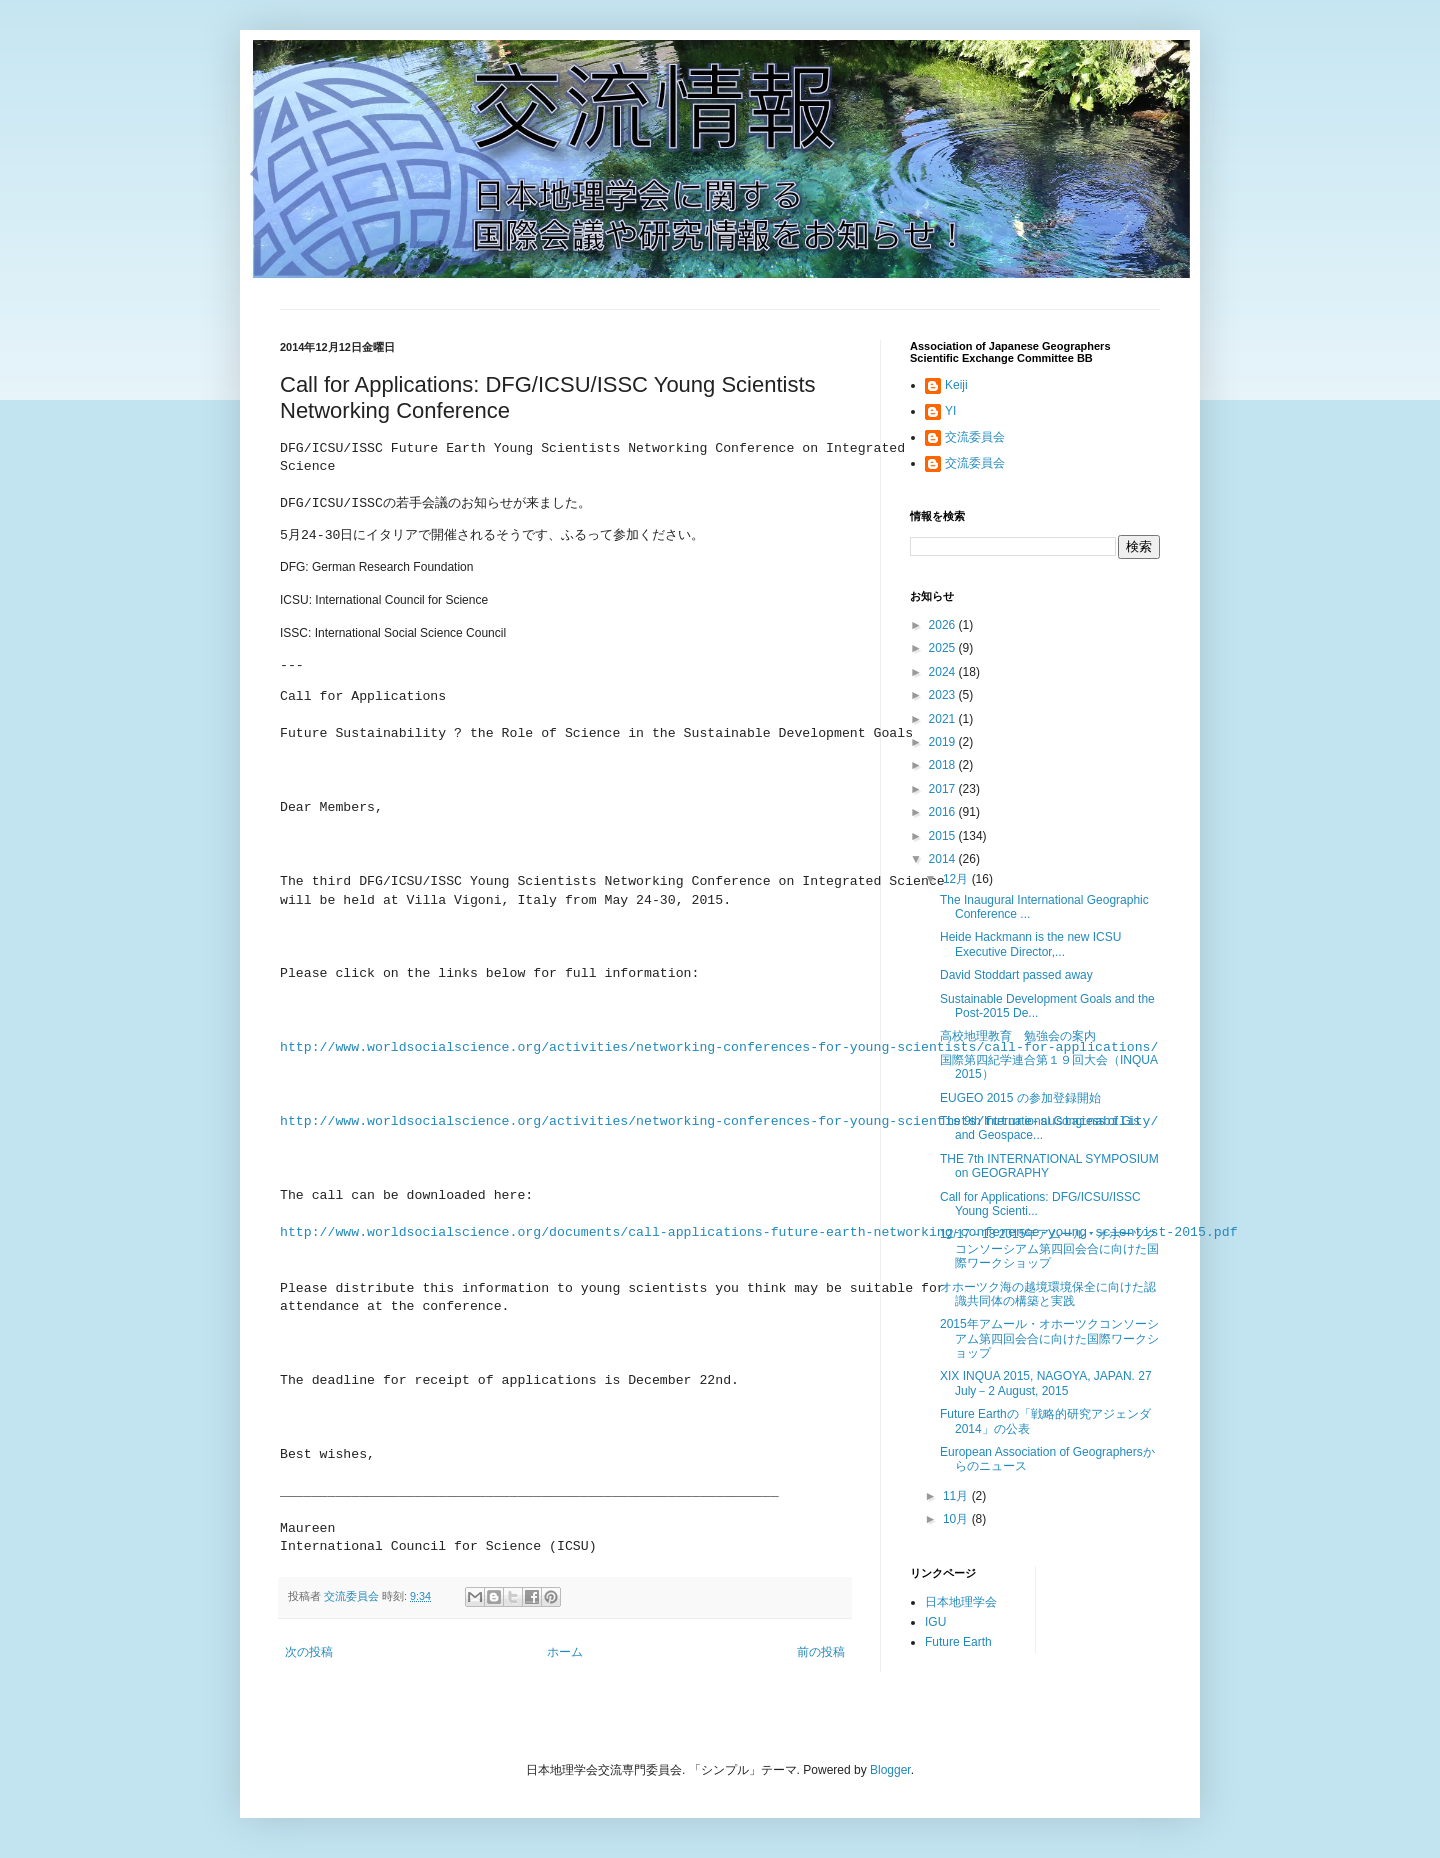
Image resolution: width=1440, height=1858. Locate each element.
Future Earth (958, 1642)
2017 (944, 789)
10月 (957, 1519)
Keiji (956, 385)
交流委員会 (975, 437)
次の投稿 (309, 1651)
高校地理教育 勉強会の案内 (1018, 1036)
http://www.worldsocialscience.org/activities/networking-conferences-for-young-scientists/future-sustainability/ (719, 1121)
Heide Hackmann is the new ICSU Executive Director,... (1030, 944)
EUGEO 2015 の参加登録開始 (1020, 1098)
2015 (944, 836)
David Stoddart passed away (1016, 975)
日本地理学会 (961, 1602)
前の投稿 (821, 1651)
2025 (944, 648)
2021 (944, 719)
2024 (944, 672)
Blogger (890, 1770)
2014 (944, 859)
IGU (935, 1622)
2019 (944, 742)
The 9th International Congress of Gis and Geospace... (1039, 1128)
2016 (944, 812)
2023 (944, 695)
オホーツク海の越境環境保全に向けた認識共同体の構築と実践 (1048, 1294)
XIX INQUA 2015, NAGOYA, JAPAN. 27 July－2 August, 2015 (1046, 1383)
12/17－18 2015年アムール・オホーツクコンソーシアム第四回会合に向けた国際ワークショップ (1049, 1248)
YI (950, 411)
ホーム (565, 1651)
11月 (957, 1496)
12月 (957, 879)
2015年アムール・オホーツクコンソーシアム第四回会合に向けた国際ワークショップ (1049, 1338)
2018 (944, 765)
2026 (944, 625)
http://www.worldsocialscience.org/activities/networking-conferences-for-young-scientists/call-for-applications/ (719, 1048)
